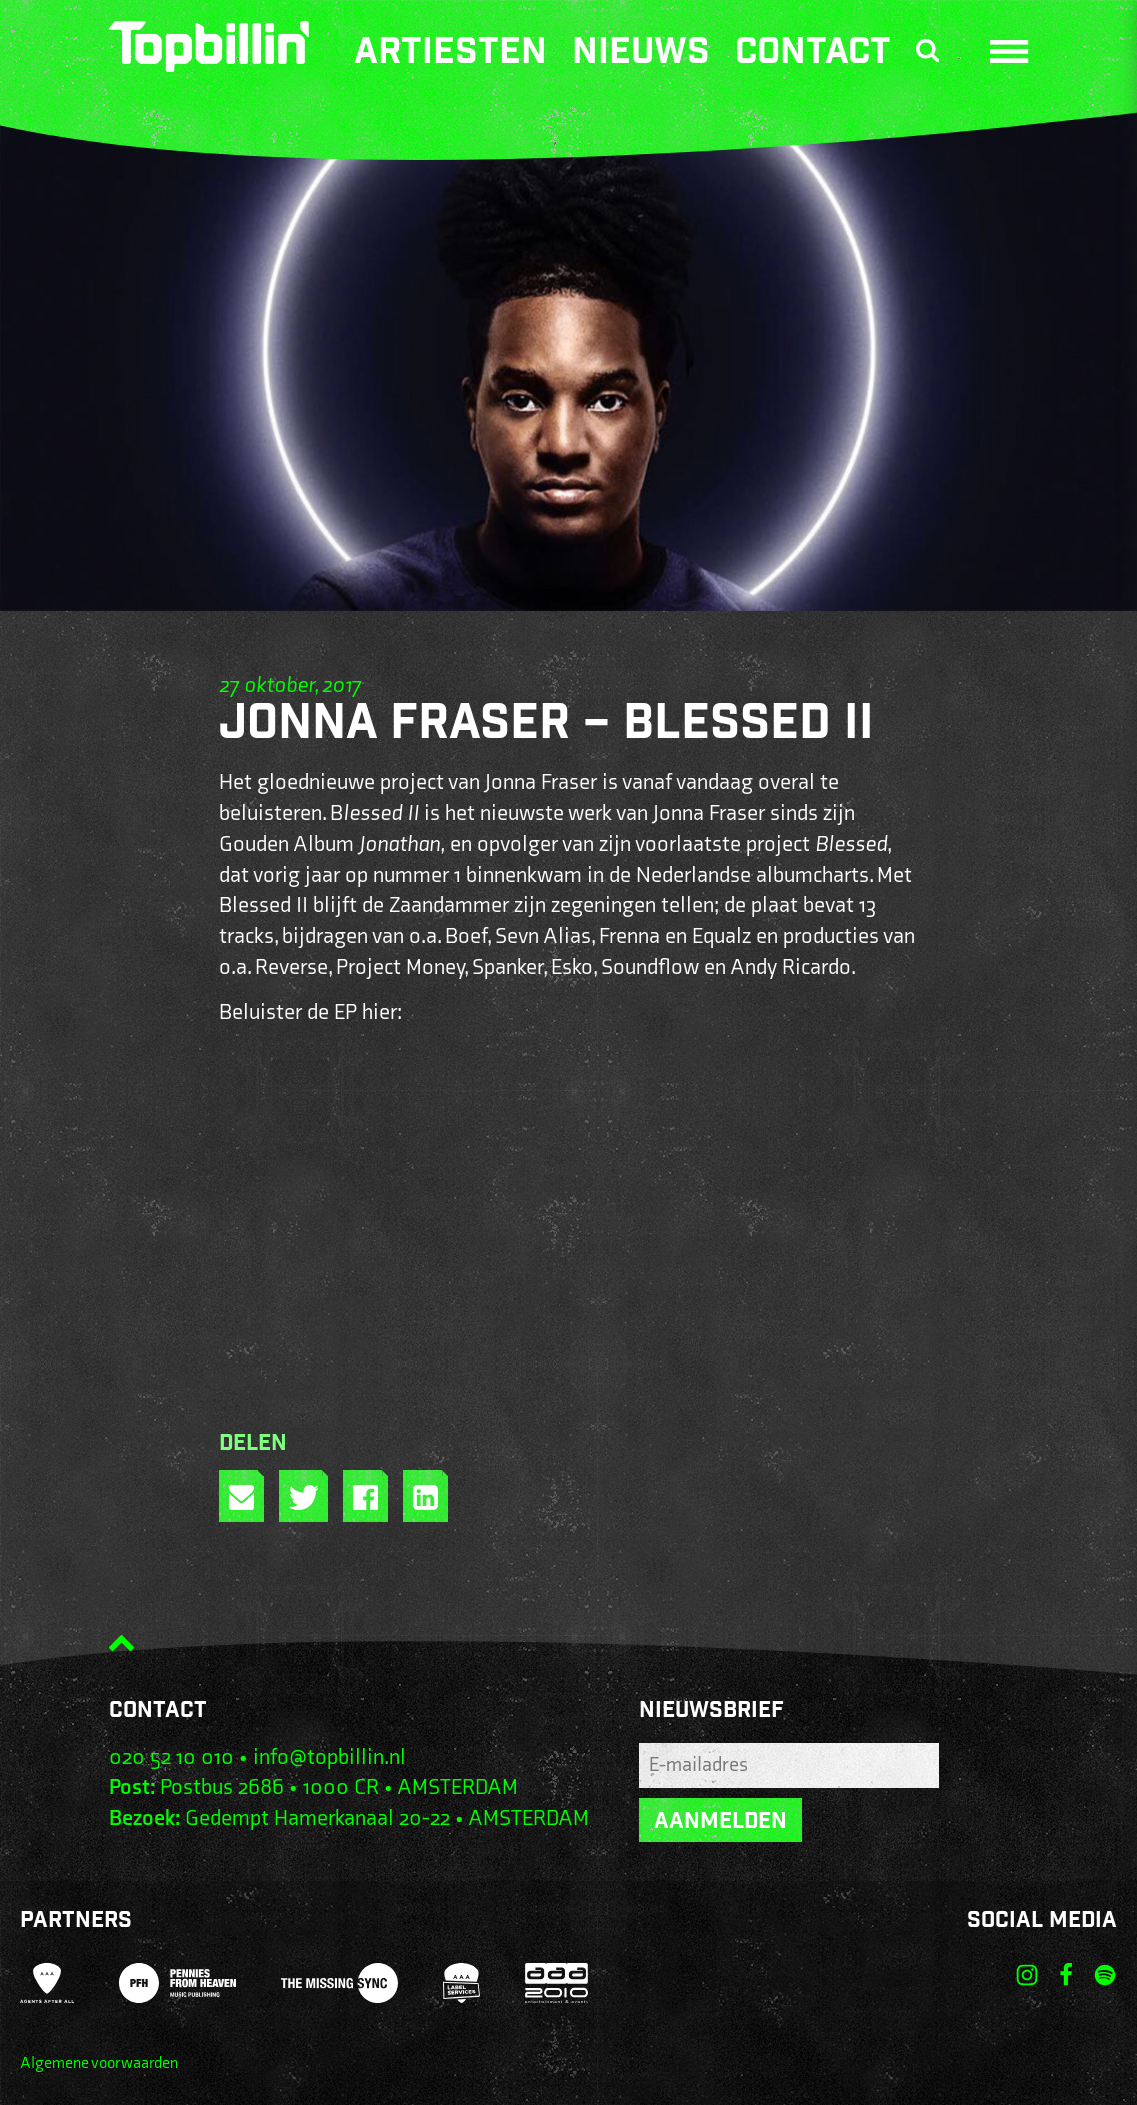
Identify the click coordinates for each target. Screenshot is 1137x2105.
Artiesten (450, 55)
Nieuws (641, 55)
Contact (813, 55)
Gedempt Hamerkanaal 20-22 (317, 1818)
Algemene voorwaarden (99, 2063)
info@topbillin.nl (329, 1757)
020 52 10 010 (171, 1757)
